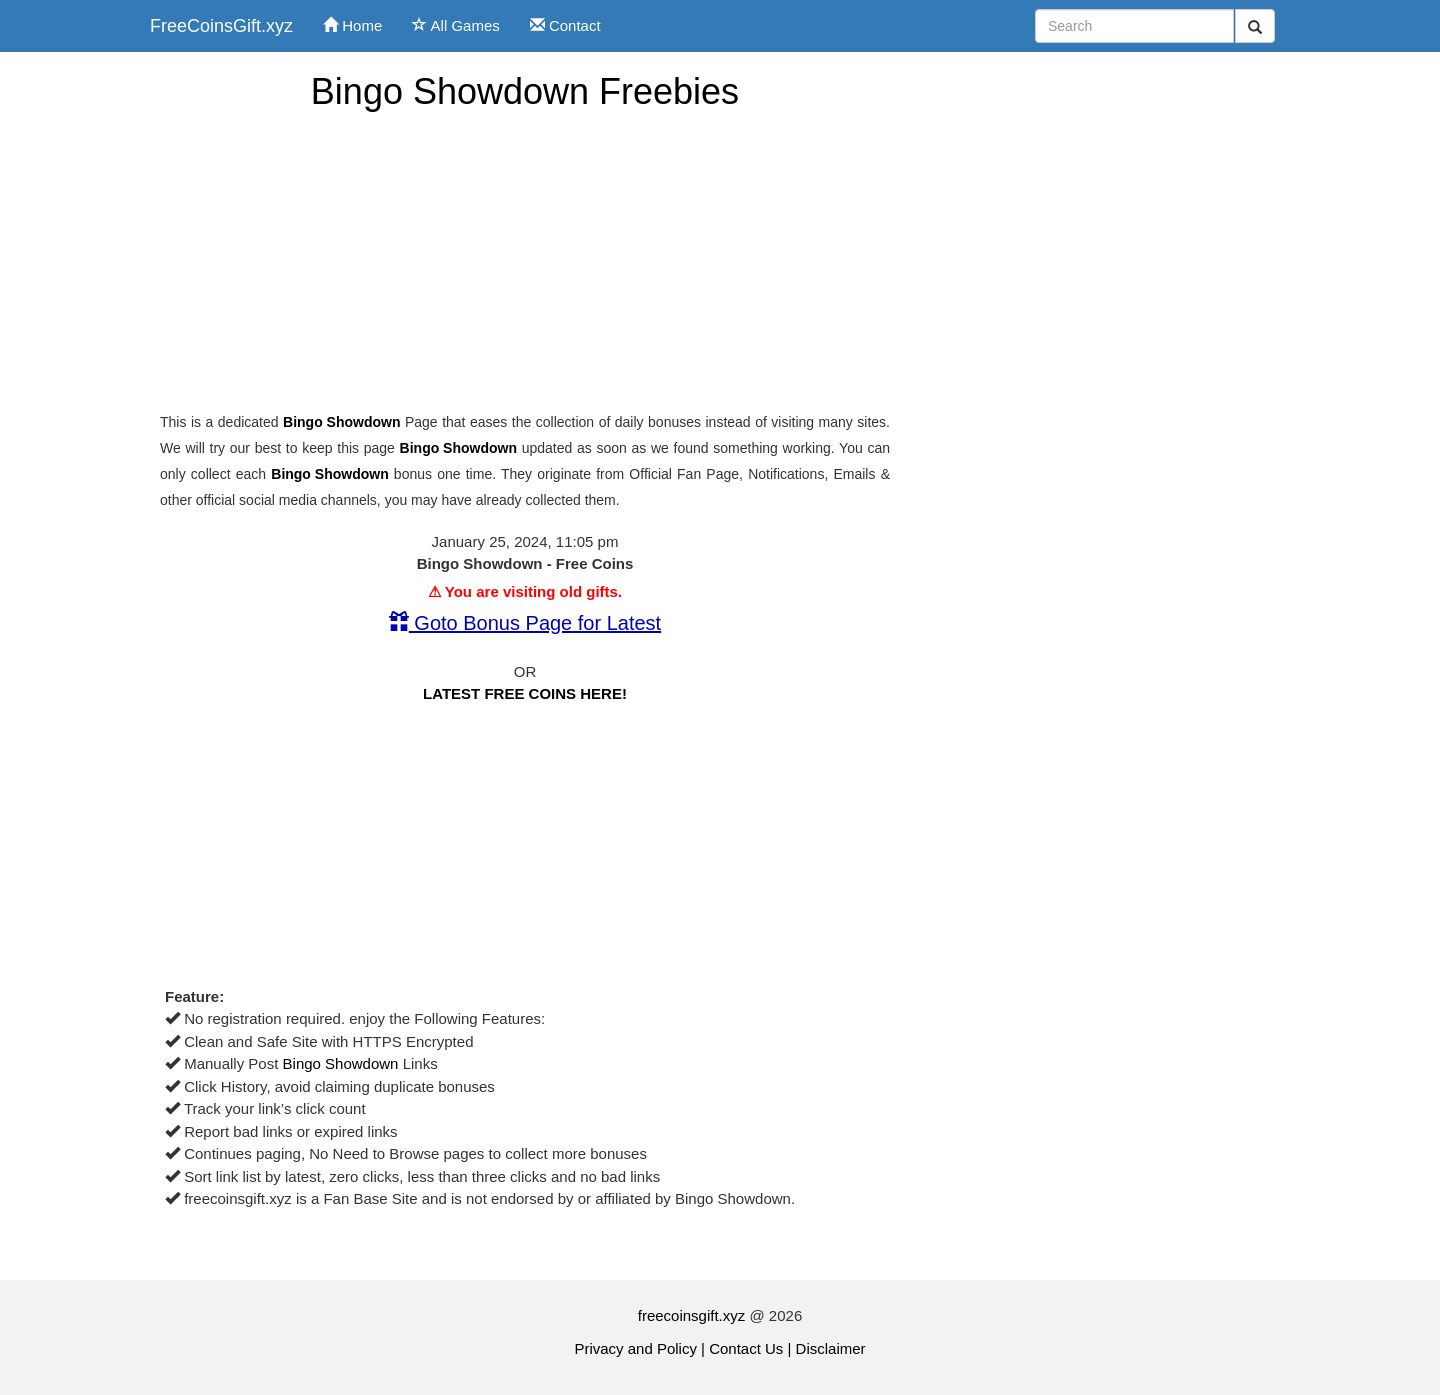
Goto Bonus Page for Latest (525, 623)
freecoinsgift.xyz (692, 1315)
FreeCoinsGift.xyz (221, 26)
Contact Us (746, 1348)
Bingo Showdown (341, 422)
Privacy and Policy (635, 1348)
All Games (456, 25)
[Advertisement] (525, 262)
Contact (565, 25)
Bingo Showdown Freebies (525, 91)
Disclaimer (831, 1348)
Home (352, 25)
